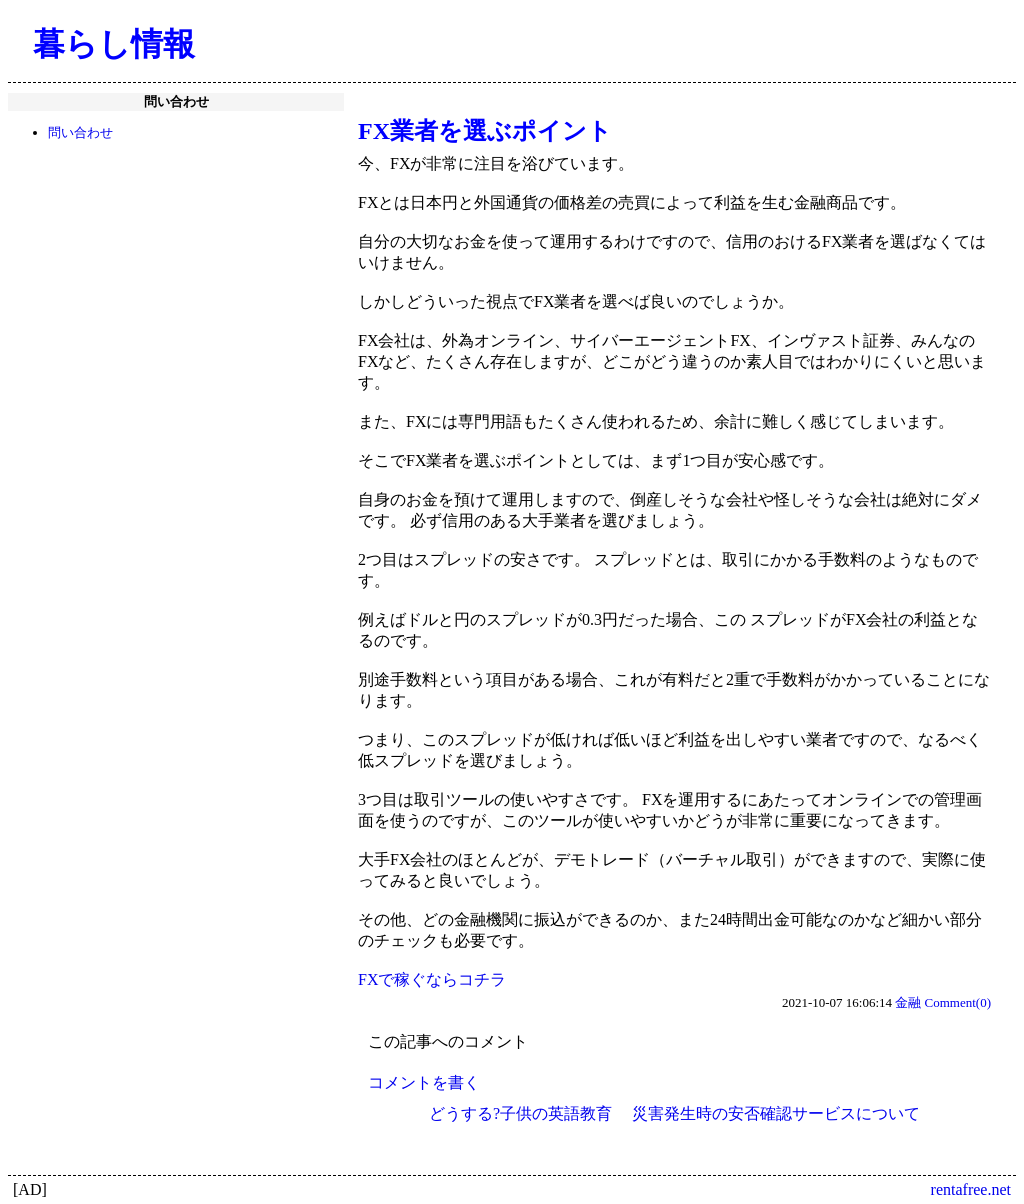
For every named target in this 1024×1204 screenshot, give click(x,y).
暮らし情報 (114, 44)
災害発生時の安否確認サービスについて (776, 1113)
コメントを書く (424, 1082)
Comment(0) (958, 1002)
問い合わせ (80, 132)
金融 (908, 1002)
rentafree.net (971, 1189)
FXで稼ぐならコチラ (432, 979)
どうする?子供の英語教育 (520, 1113)
